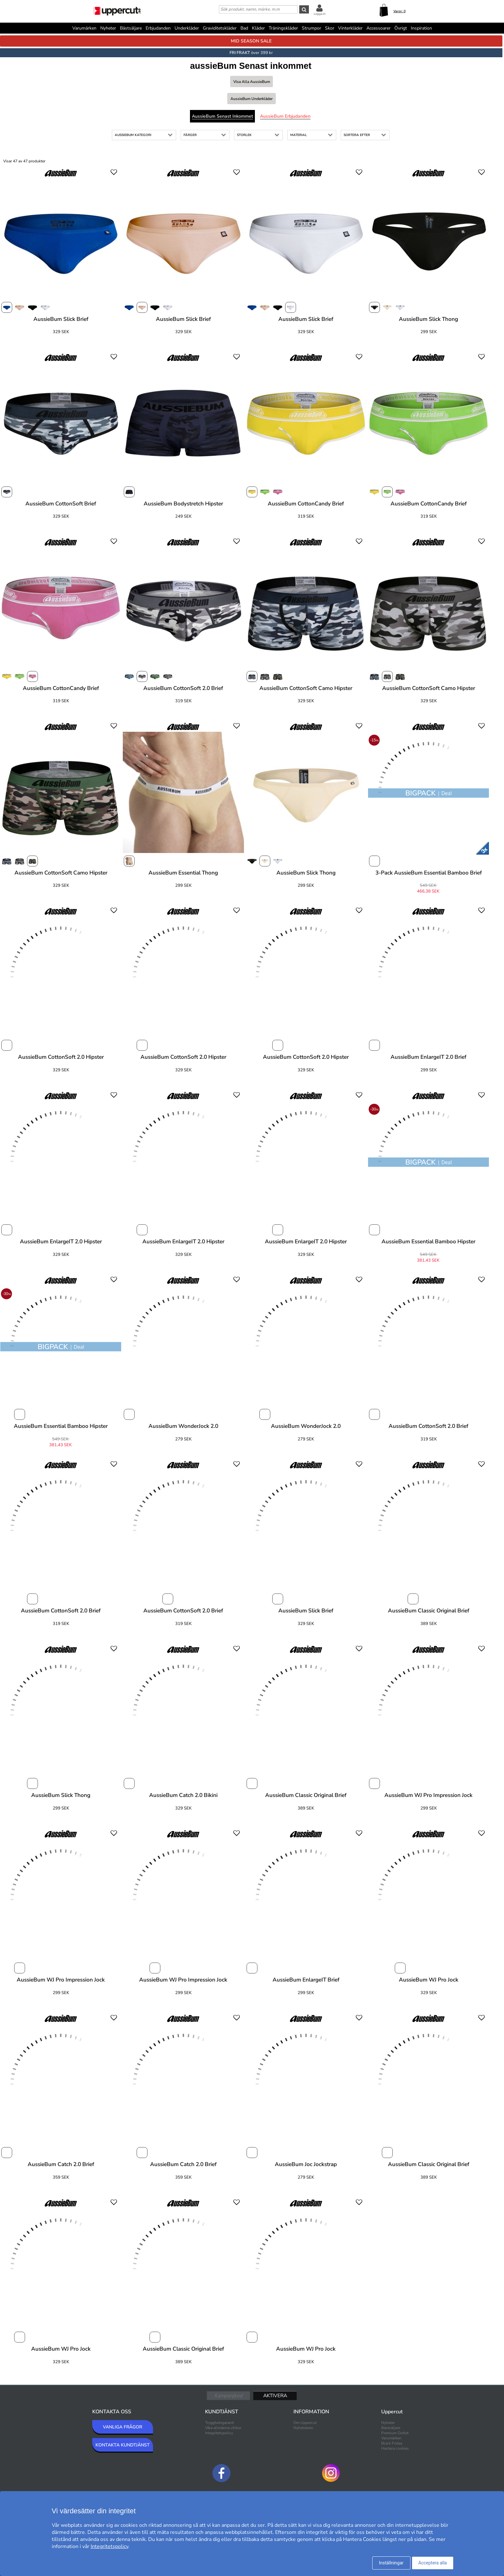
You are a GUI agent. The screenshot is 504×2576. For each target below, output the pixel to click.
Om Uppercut (305, 2422)
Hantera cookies (395, 2448)
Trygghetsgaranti (219, 2422)
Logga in (319, 14)
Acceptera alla (433, 2562)
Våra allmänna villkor (223, 2427)
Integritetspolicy (219, 2432)
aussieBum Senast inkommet (222, 116)
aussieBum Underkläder (251, 98)
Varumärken (84, 28)
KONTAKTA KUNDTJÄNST (122, 2445)
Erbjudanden (158, 28)
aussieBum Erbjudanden (285, 116)
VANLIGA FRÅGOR (122, 2427)
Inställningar (391, 2562)
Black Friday (391, 2443)
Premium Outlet (395, 2432)
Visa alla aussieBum (251, 81)
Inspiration (421, 28)
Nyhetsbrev (303, 2427)
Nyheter (108, 28)
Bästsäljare (131, 28)
